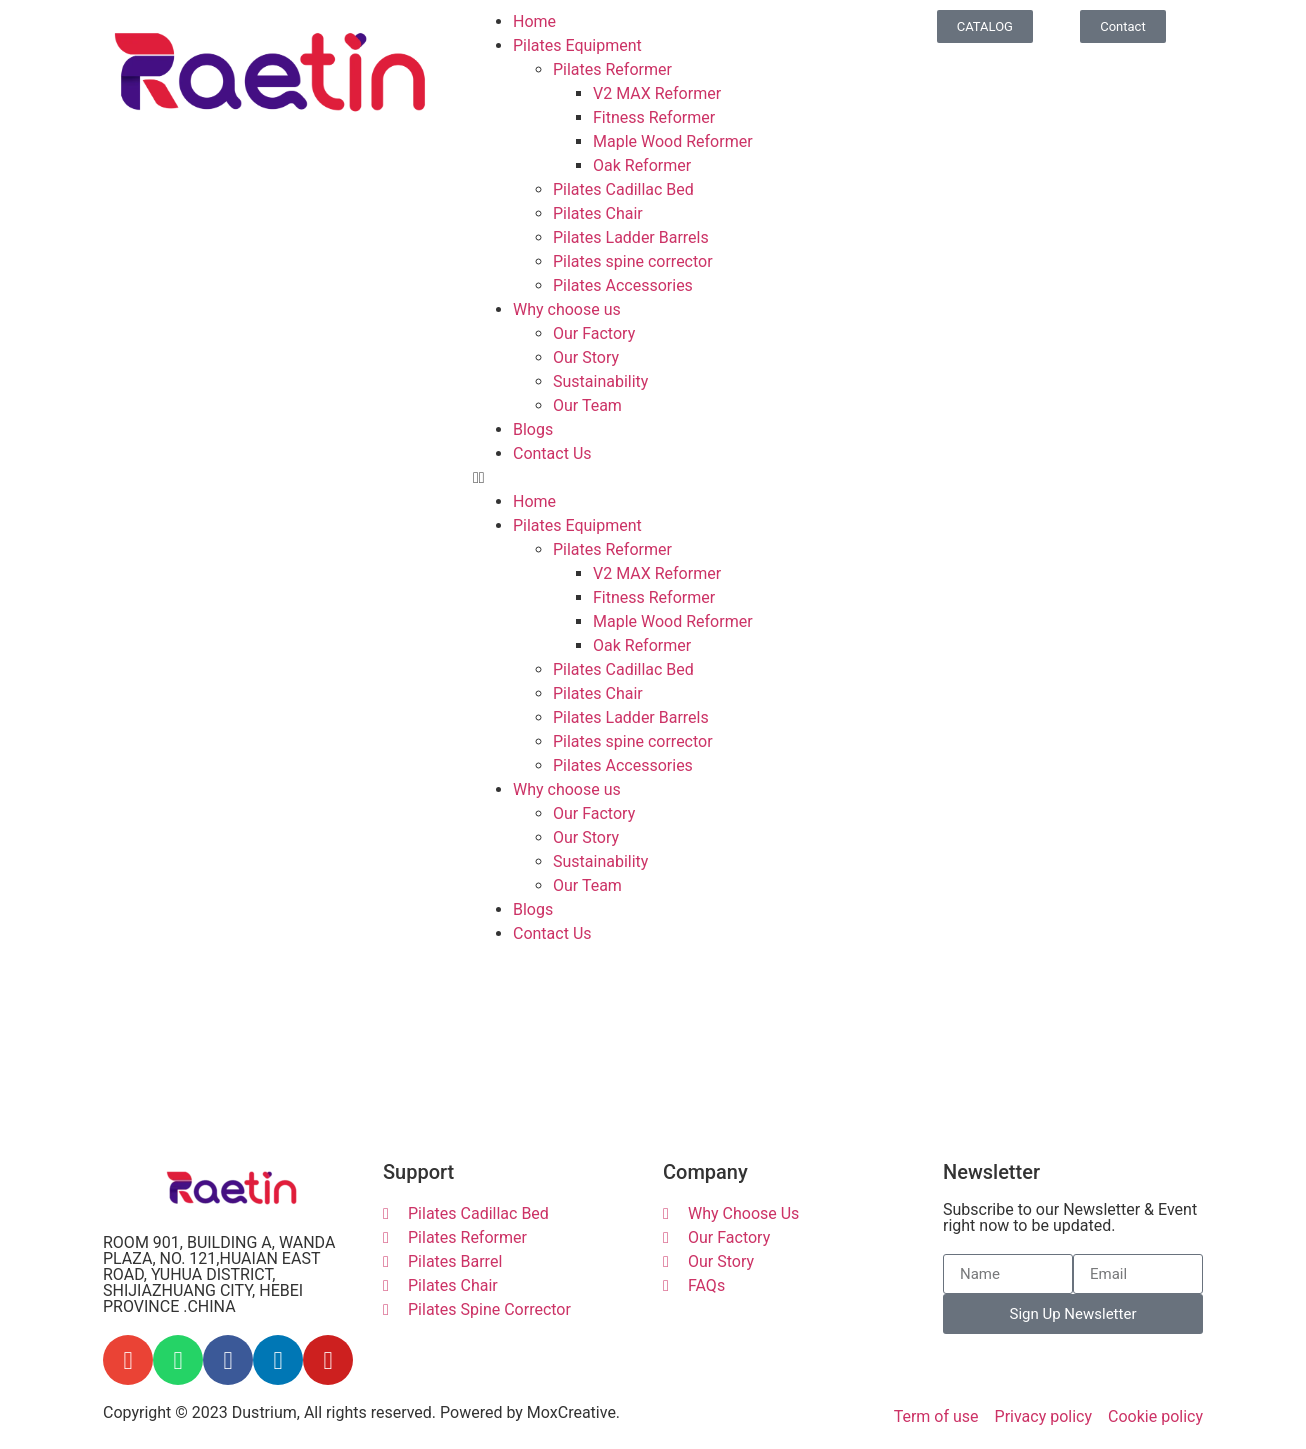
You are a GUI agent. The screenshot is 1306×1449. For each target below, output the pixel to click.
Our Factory (594, 333)
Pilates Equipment (577, 45)
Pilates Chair (598, 213)
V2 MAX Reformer (657, 93)
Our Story (586, 357)
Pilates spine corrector (633, 261)
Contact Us (552, 453)
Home (534, 21)
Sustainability (600, 381)
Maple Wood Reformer (673, 141)
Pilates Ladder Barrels (631, 237)
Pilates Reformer (612, 69)
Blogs (533, 429)
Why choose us (567, 309)
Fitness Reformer (654, 117)
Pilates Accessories (623, 285)
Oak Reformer (642, 165)
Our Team (587, 405)
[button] (653, 478)
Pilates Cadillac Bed (623, 189)
